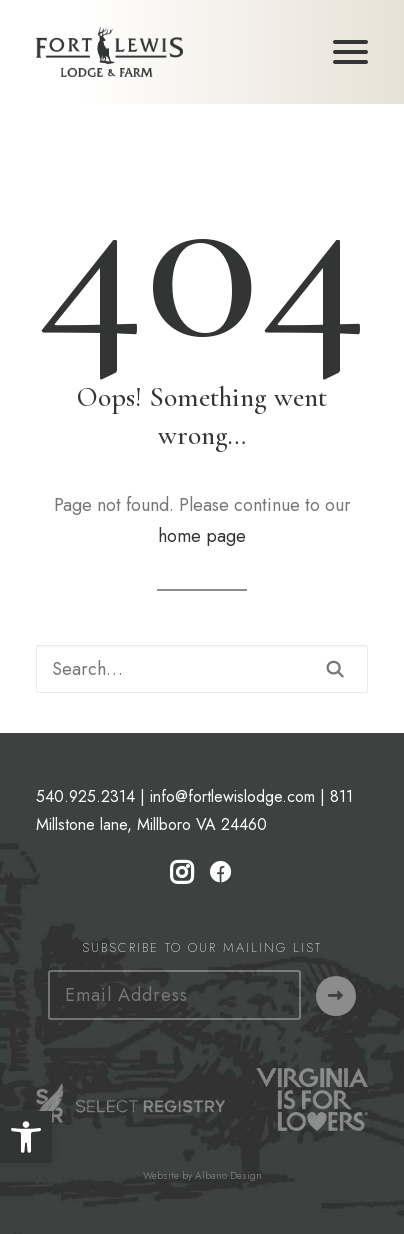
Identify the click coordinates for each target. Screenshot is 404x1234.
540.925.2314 (85, 796)
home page (202, 536)
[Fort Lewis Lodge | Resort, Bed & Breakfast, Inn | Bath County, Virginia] (109, 52)
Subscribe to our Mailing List (202, 947)
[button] (26, 1137)
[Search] (202, 669)
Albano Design (228, 1175)
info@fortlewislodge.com (232, 796)
